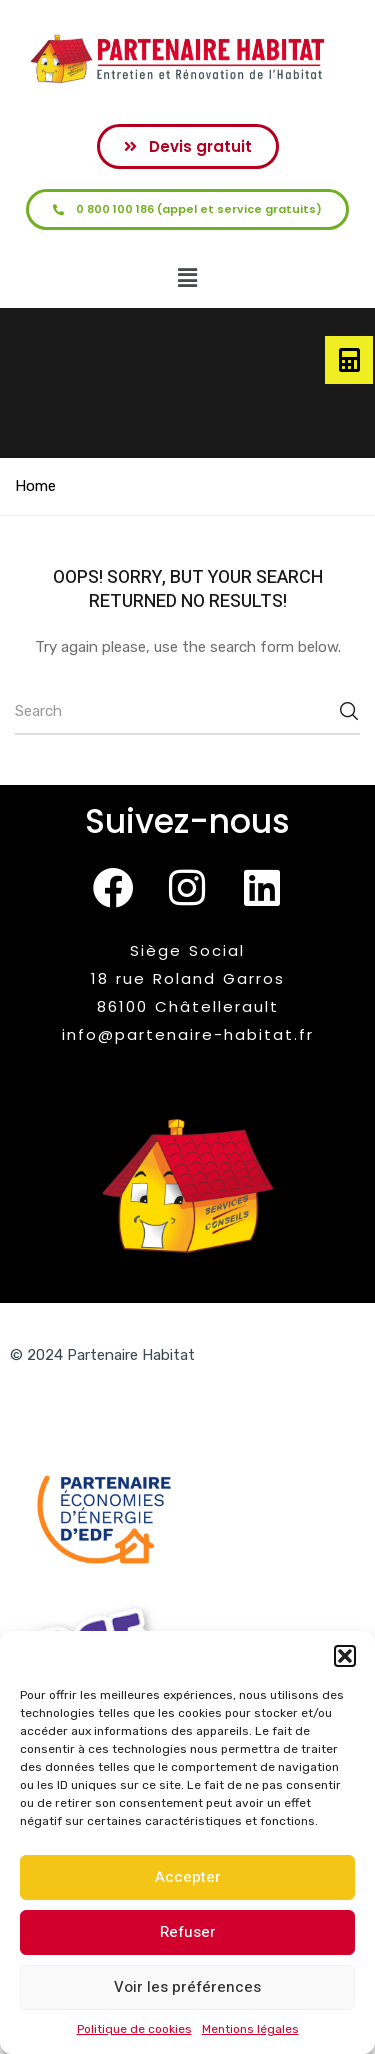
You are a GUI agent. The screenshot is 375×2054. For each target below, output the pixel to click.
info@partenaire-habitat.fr (188, 1034)
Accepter (188, 1877)
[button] (345, 1656)
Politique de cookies (134, 2029)
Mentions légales (250, 2029)
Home (35, 486)
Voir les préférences (187, 1987)
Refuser (188, 1932)
